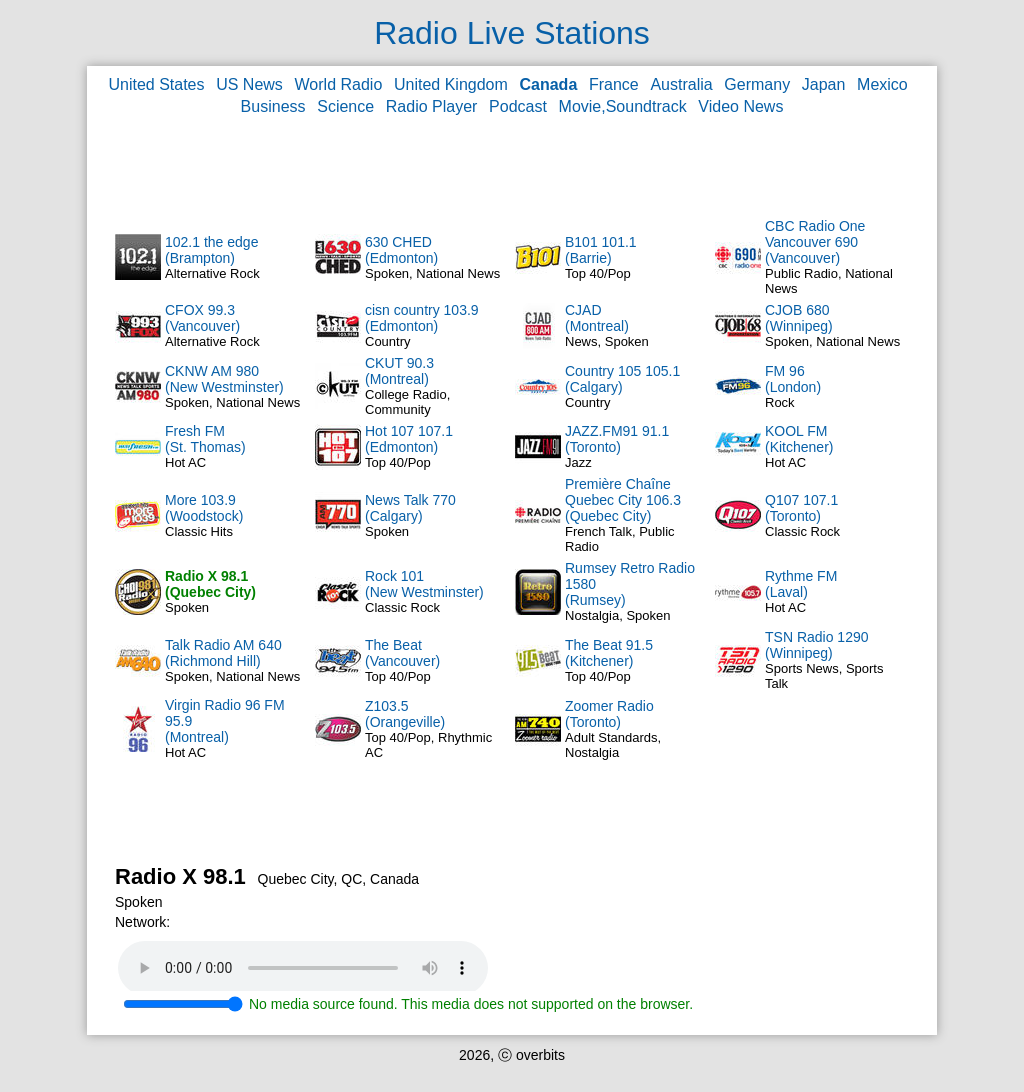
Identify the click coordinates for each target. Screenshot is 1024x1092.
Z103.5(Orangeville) (405, 714)
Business (273, 106)
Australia (681, 84)
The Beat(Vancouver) (402, 653)
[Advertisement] (512, 166)
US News (249, 84)
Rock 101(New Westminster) (424, 584)
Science (345, 106)
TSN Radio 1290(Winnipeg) (817, 645)
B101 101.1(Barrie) (601, 250)
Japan (824, 84)
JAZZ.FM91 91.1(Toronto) (617, 439)
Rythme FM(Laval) (801, 584)
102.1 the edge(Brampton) (211, 250)
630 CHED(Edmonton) (401, 250)
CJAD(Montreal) (597, 318)
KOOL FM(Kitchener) (799, 439)
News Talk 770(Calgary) (410, 508)
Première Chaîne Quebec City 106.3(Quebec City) (623, 500)
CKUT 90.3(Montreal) (399, 371)
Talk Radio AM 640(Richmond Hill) (223, 653)
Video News (740, 106)
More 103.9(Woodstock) (204, 508)
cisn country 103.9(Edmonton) (422, 318)
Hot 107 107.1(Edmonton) (409, 439)
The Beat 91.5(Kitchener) (609, 653)
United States (156, 84)
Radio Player (432, 106)
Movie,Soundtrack (623, 106)
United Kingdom (451, 84)
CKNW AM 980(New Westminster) (224, 379)
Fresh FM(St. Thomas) (205, 439)
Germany (757, 84)
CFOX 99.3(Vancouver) (202, 318)
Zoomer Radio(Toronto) (609, 714)
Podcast (518, 106)
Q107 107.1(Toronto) (801, 508)
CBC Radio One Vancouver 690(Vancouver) (815, 242)
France (614, 84)
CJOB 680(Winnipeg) (799, 318)
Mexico (882, 84)
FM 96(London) (793, 379)
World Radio (339, 84)
